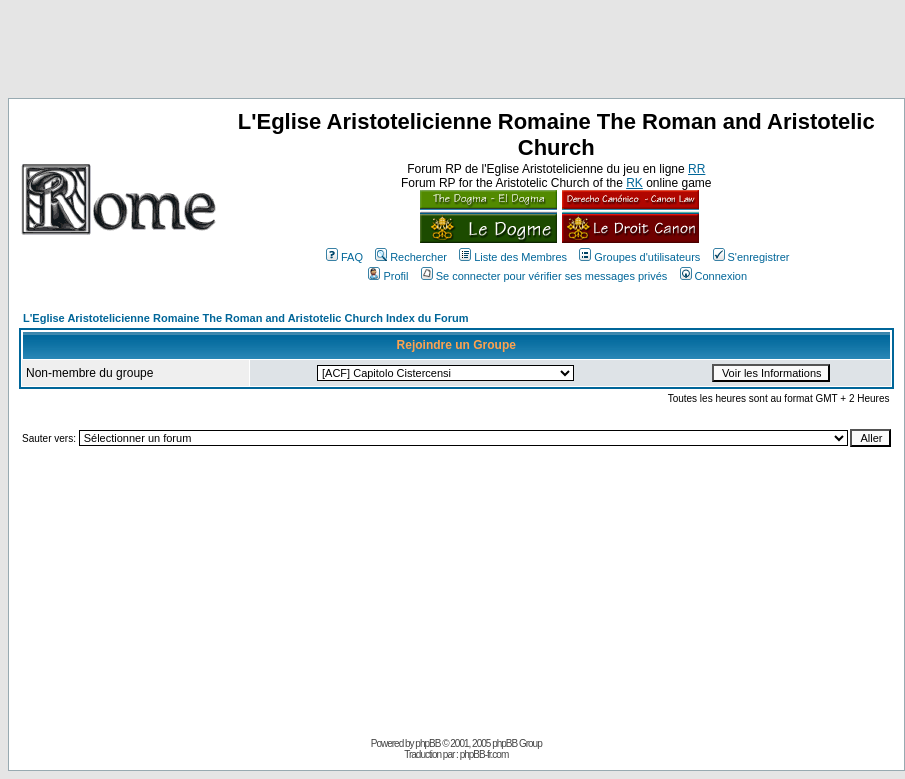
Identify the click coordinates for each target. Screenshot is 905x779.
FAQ (344, 257)
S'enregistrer (751, 257)
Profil (388, 276)
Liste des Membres (513, 257)
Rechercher (411, 257)
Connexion (714, 276)
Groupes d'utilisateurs (639, 257)
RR (696, 169)
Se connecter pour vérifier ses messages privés (544, 276)
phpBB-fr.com (484, 754)
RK (634, 183)
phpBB (427, 743)
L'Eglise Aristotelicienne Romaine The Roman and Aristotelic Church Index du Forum (246, 318)
